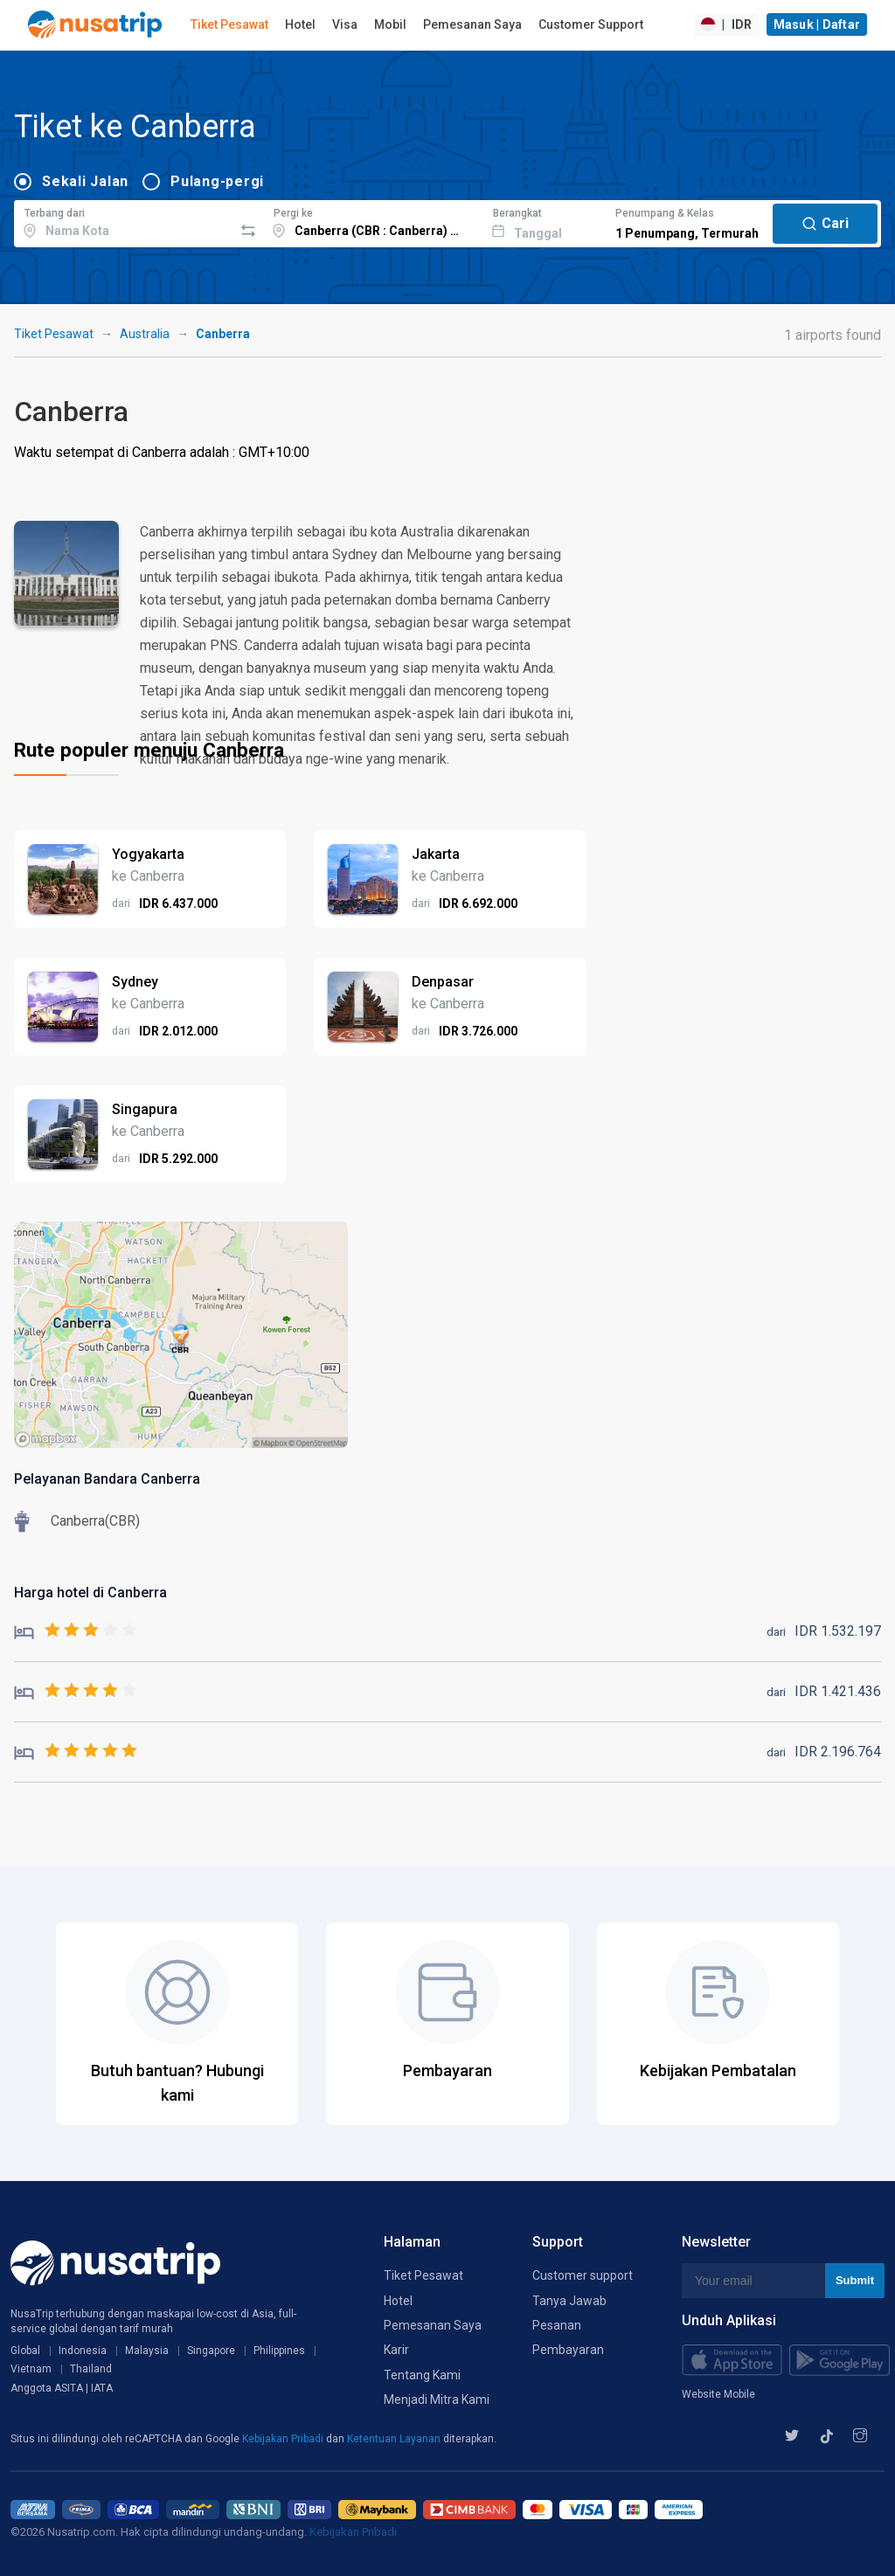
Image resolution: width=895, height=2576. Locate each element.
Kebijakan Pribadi (284, 2439)
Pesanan (556, 2325)
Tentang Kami (422, 2375)
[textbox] (123, 221)
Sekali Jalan (85, 181)
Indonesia (83, 2350)
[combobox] (123, 221)
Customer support (582, 2275)
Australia (145, 334)
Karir (396, 2350)
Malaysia (147, 2350)
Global (25, 2350)
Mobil (390, 24)
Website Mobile (718, 2394)
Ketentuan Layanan (395, 2439)
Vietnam (31, 2369)
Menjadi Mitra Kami (436, 2399)
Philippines (279, 2350)
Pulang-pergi (217, 181)
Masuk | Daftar (817, 24)
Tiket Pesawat (229, 24)
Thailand (91, 2369)
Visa (344, 24)
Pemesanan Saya (472, 24)
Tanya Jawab (569, 2301)
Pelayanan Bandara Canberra (107, 1479)
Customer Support (590, 24)
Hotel (300, 24)
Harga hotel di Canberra (90, 1592)
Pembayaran (568, 2350)
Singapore (211, 2350)
